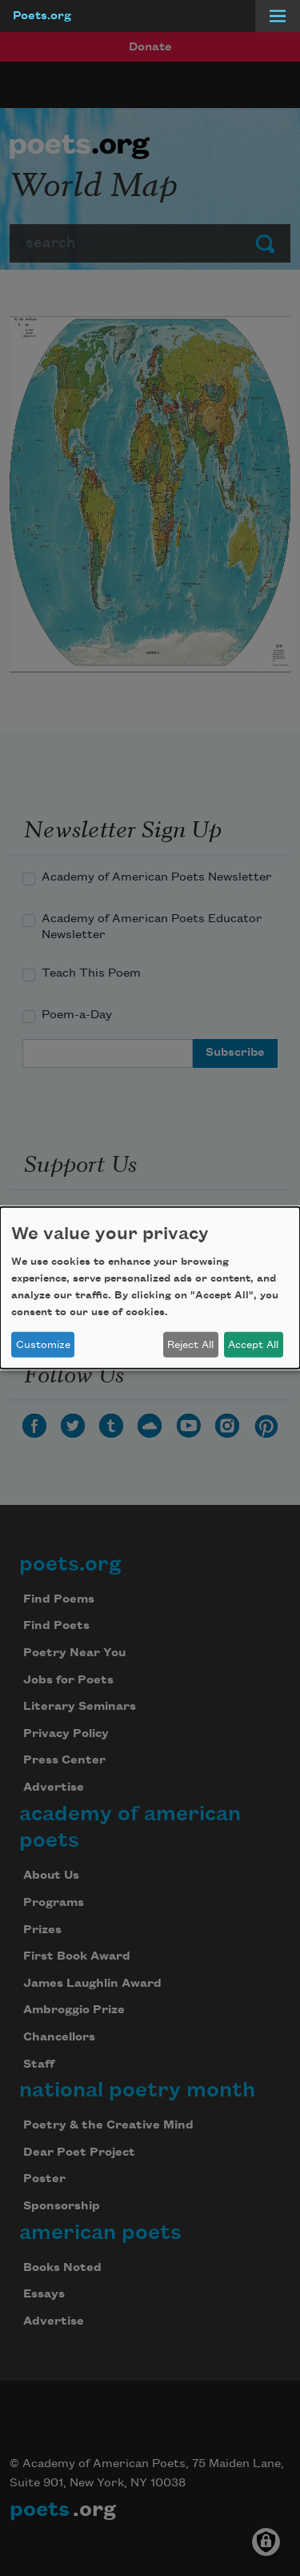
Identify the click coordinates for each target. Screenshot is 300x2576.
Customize (43, 1344)
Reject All (190, 1344)
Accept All (253, 1344)
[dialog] (150, 1288)
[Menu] (277, 16)
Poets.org (42, 16)
